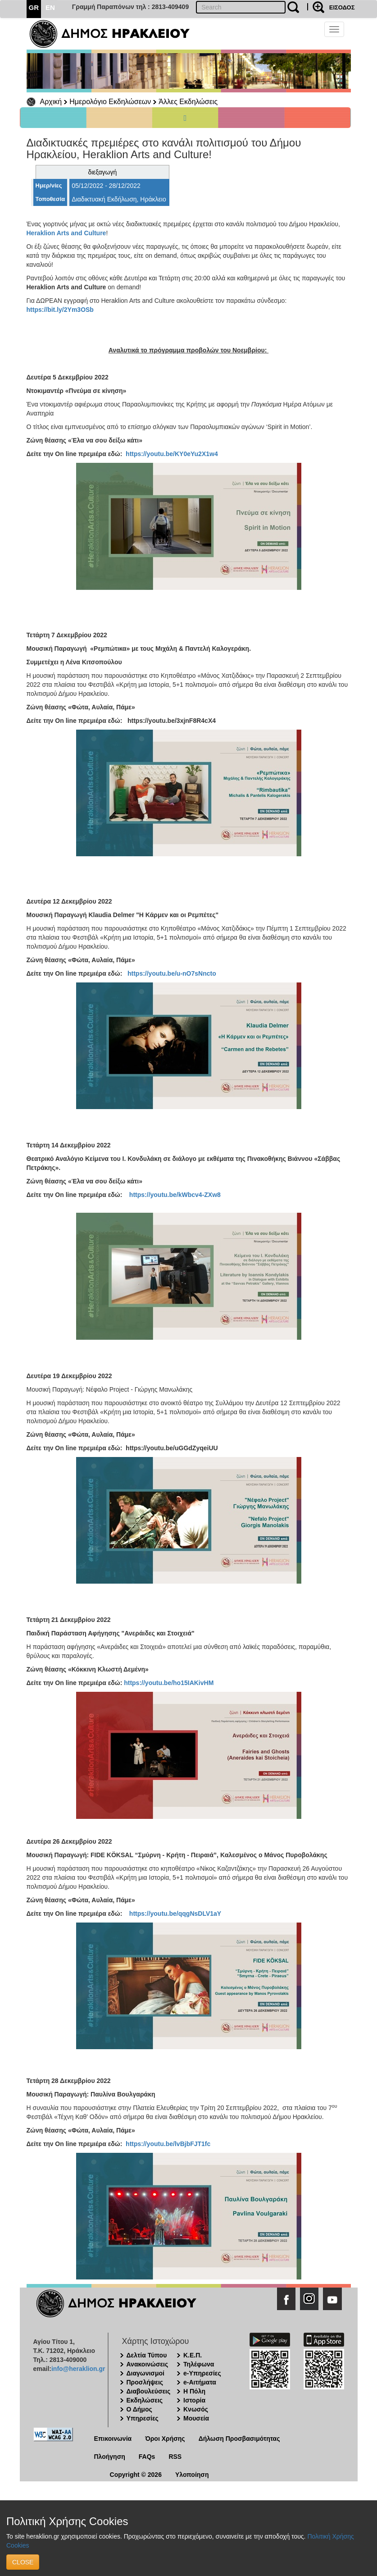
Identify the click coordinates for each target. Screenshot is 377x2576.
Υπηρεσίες (143, 2418)
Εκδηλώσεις (145, 2400)
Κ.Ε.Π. (192, 2355)
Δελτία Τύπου (147, 2355)
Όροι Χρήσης (165, 2438)
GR (34, 7)
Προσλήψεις (145, 2382)
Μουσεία (196, 2418)
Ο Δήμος (139, 2409)
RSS (175, 2456)
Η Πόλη (194, 2391)
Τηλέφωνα (198, 2364)
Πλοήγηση (109, 2456)
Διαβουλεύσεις (149, 2391)
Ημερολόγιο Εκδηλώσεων (110, 101)
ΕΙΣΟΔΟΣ (342, 7)
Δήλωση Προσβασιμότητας (239, 2438)
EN (50, 7)
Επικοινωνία (113, 2438)
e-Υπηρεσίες (202, 2373)
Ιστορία (194, 2400)
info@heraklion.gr (78, 2368)
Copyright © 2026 (136, 2474)
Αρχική (51, 101)
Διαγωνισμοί (145, 2373)
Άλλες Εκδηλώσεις (188, 101)
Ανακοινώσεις (147, 2364)
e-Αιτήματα (199, 2382)
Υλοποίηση (192, 2474)
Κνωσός (195, 2409)
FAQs (147, 2456)
